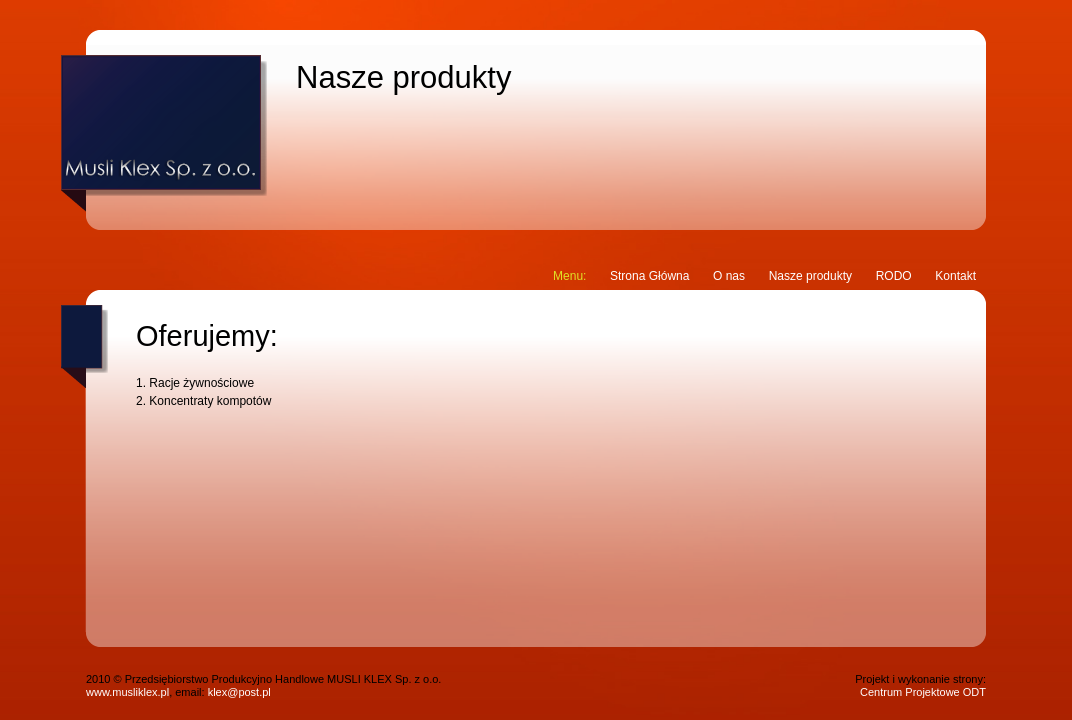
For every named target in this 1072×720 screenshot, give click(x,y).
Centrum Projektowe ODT (923, 692)
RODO (894, 276)
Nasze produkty (810, 276)
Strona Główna (649, 276)
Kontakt (955, 276)
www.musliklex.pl (127, 692)
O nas (729, 276)
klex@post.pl (239, 692)
